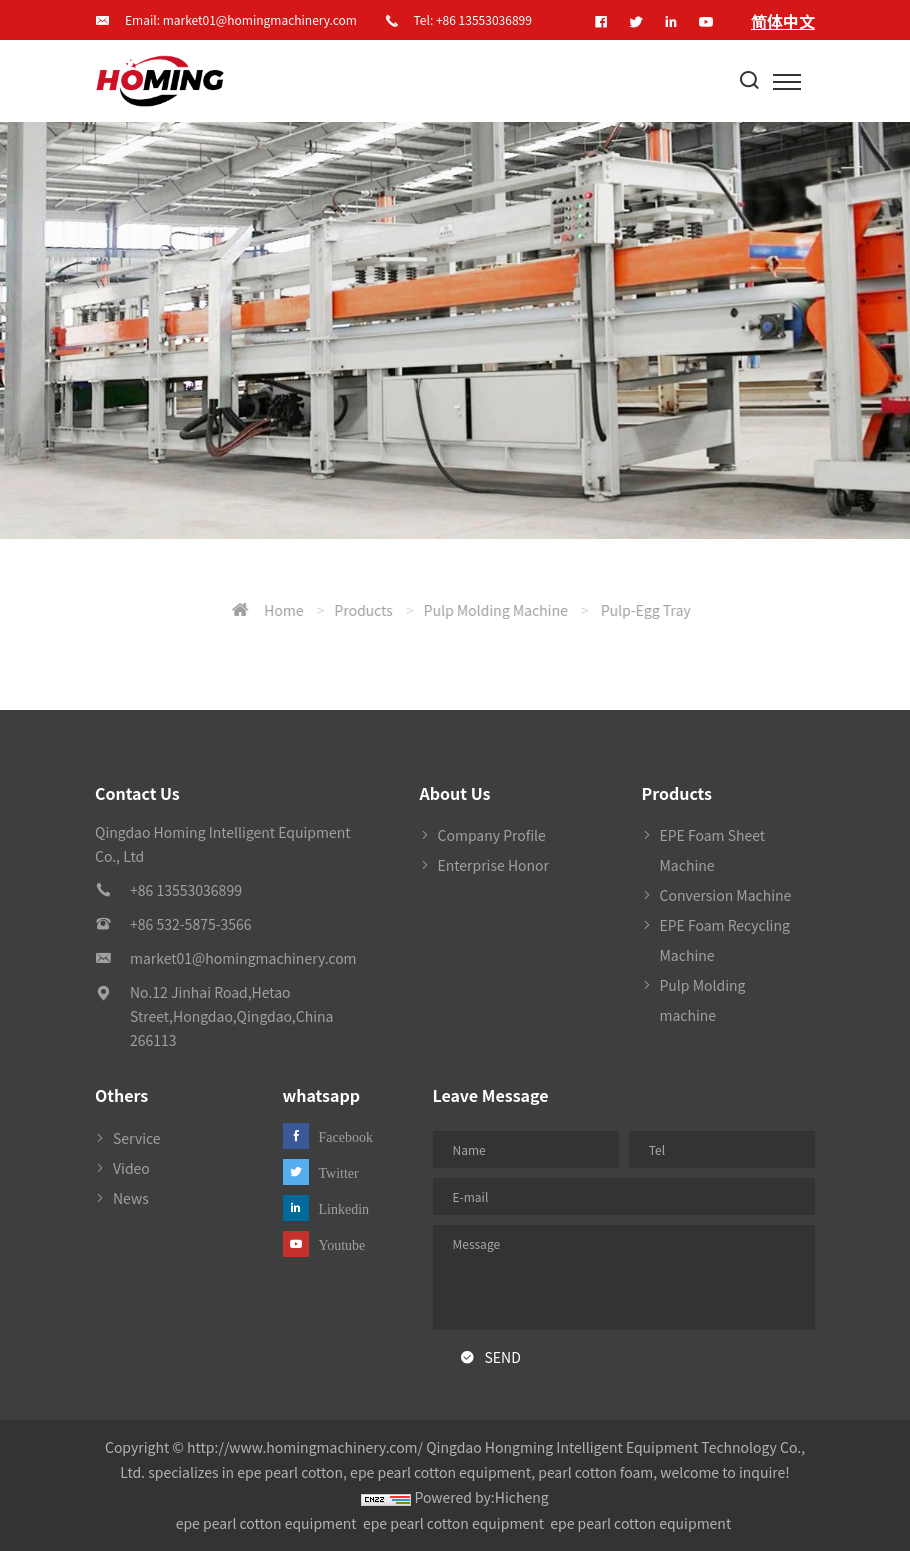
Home (512, 610)
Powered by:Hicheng (482, 1497)
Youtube (342, 1245)
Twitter (339, 1173)
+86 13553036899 (484, 19)
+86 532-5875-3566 (191, 924)
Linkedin (344, 1209)
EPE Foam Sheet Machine (713, 850)
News (131, 1198)
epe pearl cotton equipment (266, 1523)
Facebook (346, 1137)
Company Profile (492, 835)
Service (137, 1138)
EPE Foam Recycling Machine (725, 940)
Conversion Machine (726, 895)
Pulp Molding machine (725, 610)
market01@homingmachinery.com (260, 19)
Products (592, 610)
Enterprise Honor (494, 865)
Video (131, 1168)
